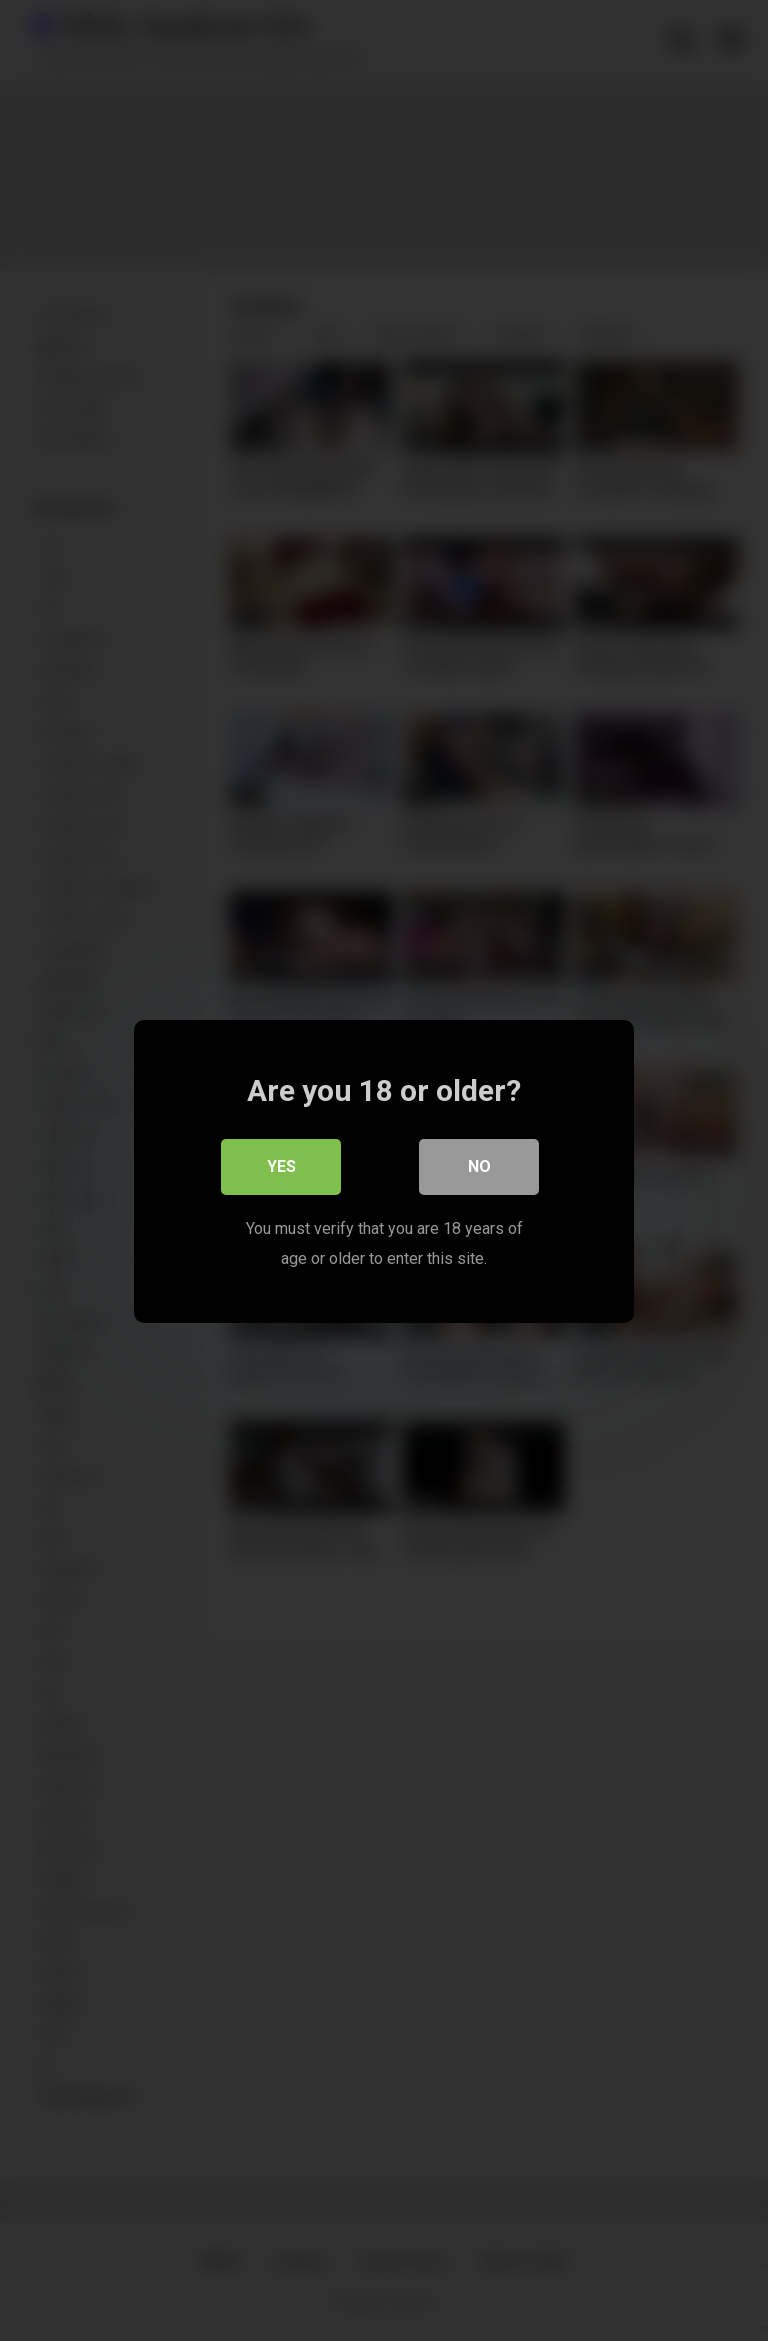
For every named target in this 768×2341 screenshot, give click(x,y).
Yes (281, 1165)
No (479, 1165)
